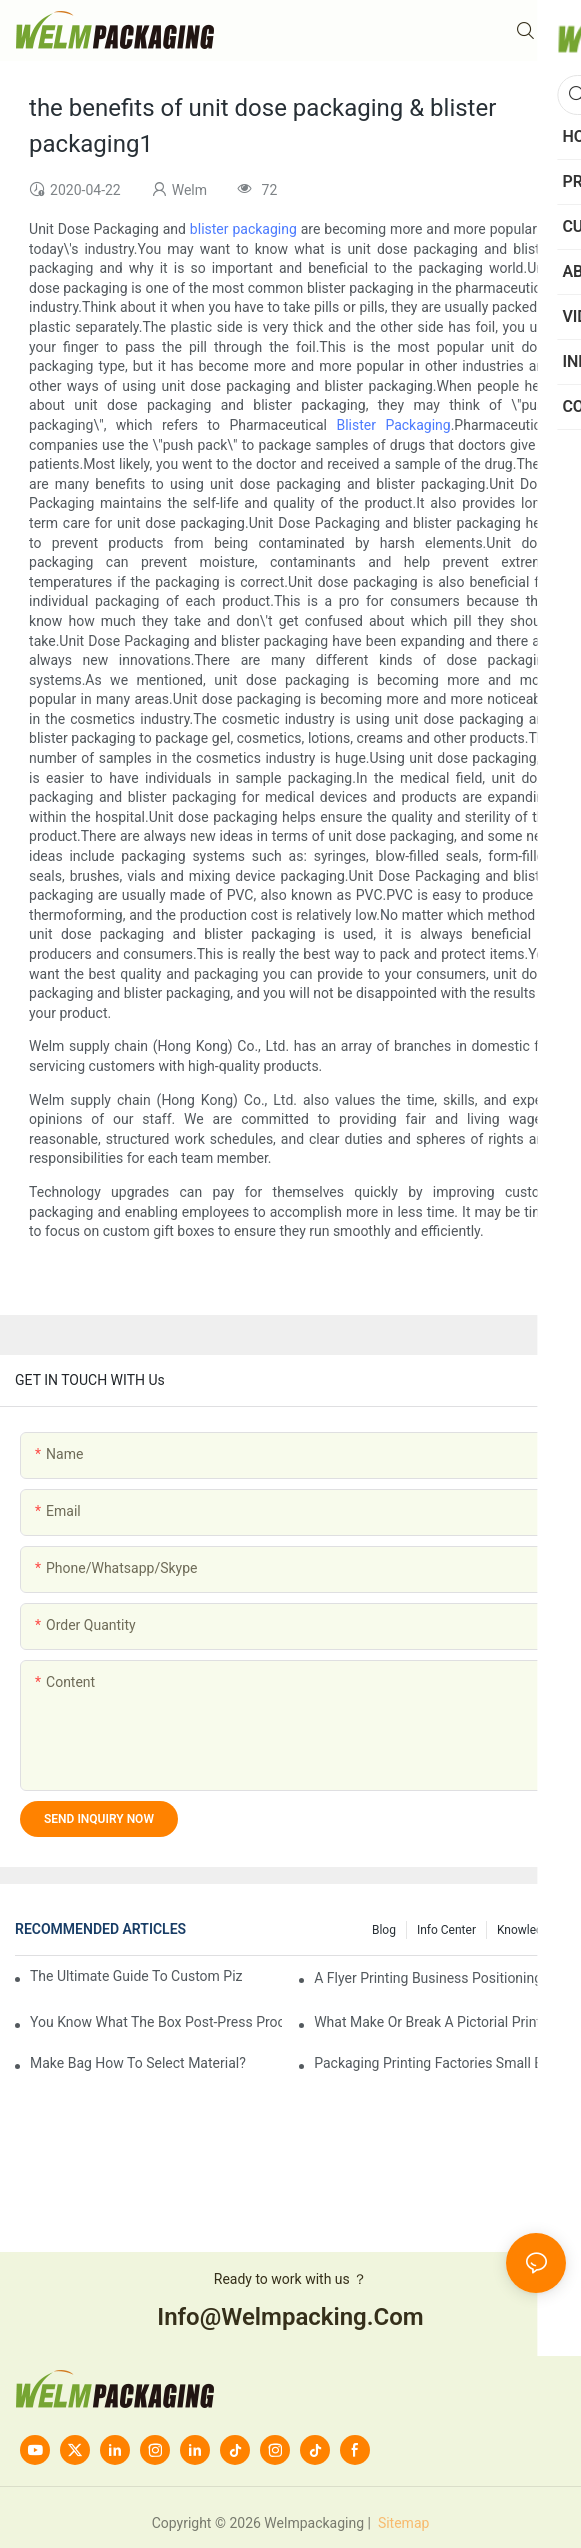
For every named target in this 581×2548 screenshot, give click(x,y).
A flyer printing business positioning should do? (440, 1978)
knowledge (526, 1930)
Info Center (446, 1930)
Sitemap (401, 2523)
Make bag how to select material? (138, 2063)
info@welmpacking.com (290, 2317)
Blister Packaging (393, 425)
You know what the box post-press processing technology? (156, 2022)
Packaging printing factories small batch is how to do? (440, 2063)
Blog (384, 1930)
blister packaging (243, 229)
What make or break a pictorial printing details (440, 2022)
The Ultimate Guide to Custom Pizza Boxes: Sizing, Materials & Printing (136, 1976)
